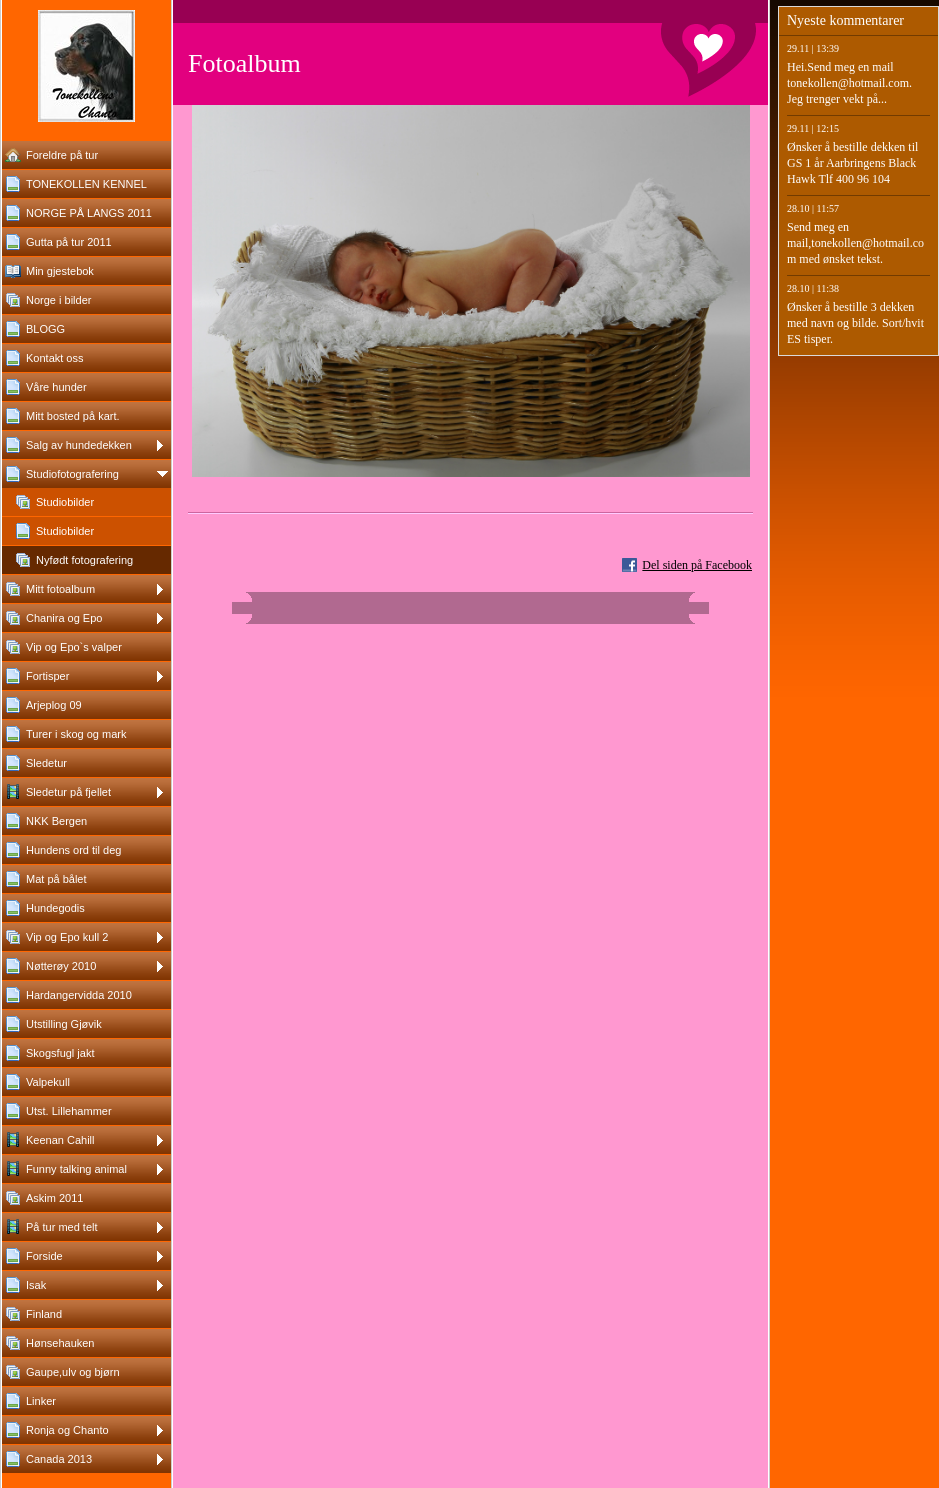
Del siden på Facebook (697, 565)
